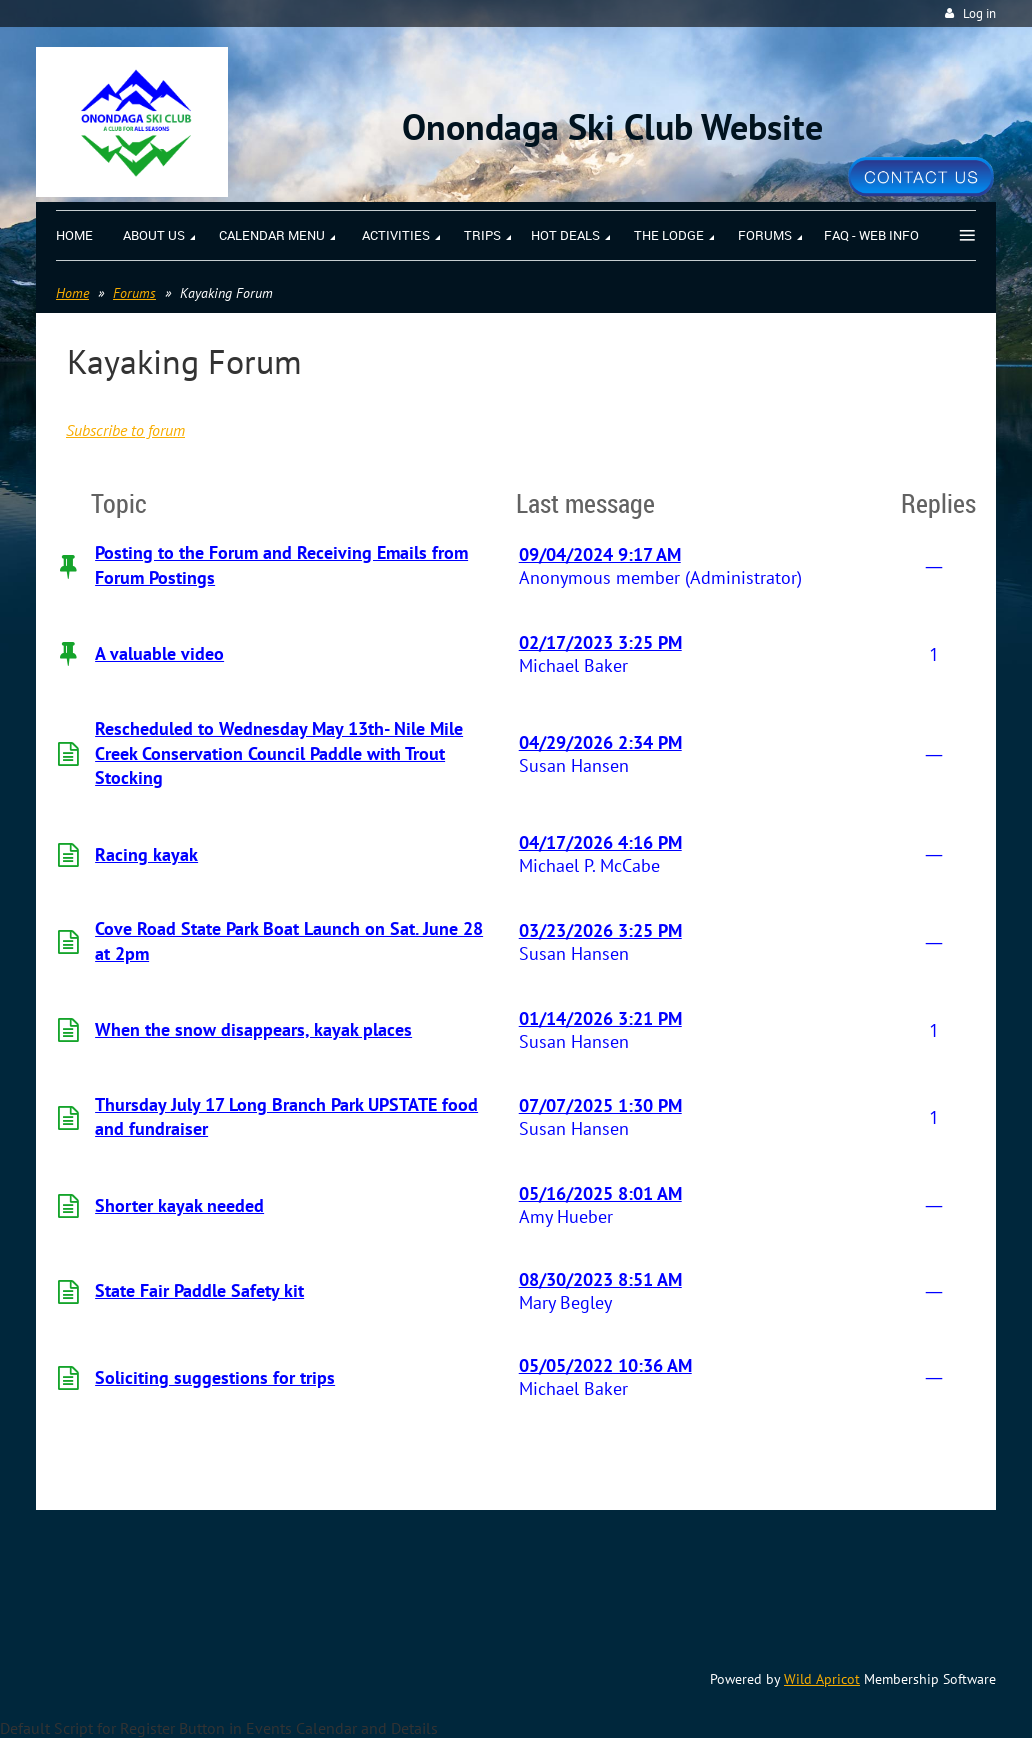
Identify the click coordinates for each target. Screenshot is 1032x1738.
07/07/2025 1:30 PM (600, 1105)
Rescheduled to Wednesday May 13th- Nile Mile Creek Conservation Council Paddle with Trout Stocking (279, 753)
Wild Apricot (822, 1679)
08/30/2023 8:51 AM (600, 1279)
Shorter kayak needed (179, 1205)
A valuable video (159, 653)
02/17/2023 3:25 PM (600, 642)
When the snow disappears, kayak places (253, 1029)
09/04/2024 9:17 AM (600, 554)
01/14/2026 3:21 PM (600, 1018)
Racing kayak (146, 854)
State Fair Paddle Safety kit (199, 1290)
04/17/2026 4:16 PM (600, 842)
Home (72, 293)
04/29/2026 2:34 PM (600, 742)
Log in (979, 13)
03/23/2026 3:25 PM (600, 930)
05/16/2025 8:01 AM (600, 1193)
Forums (134, 293)
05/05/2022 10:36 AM (605, 1365)
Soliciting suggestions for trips (215, 1377)
